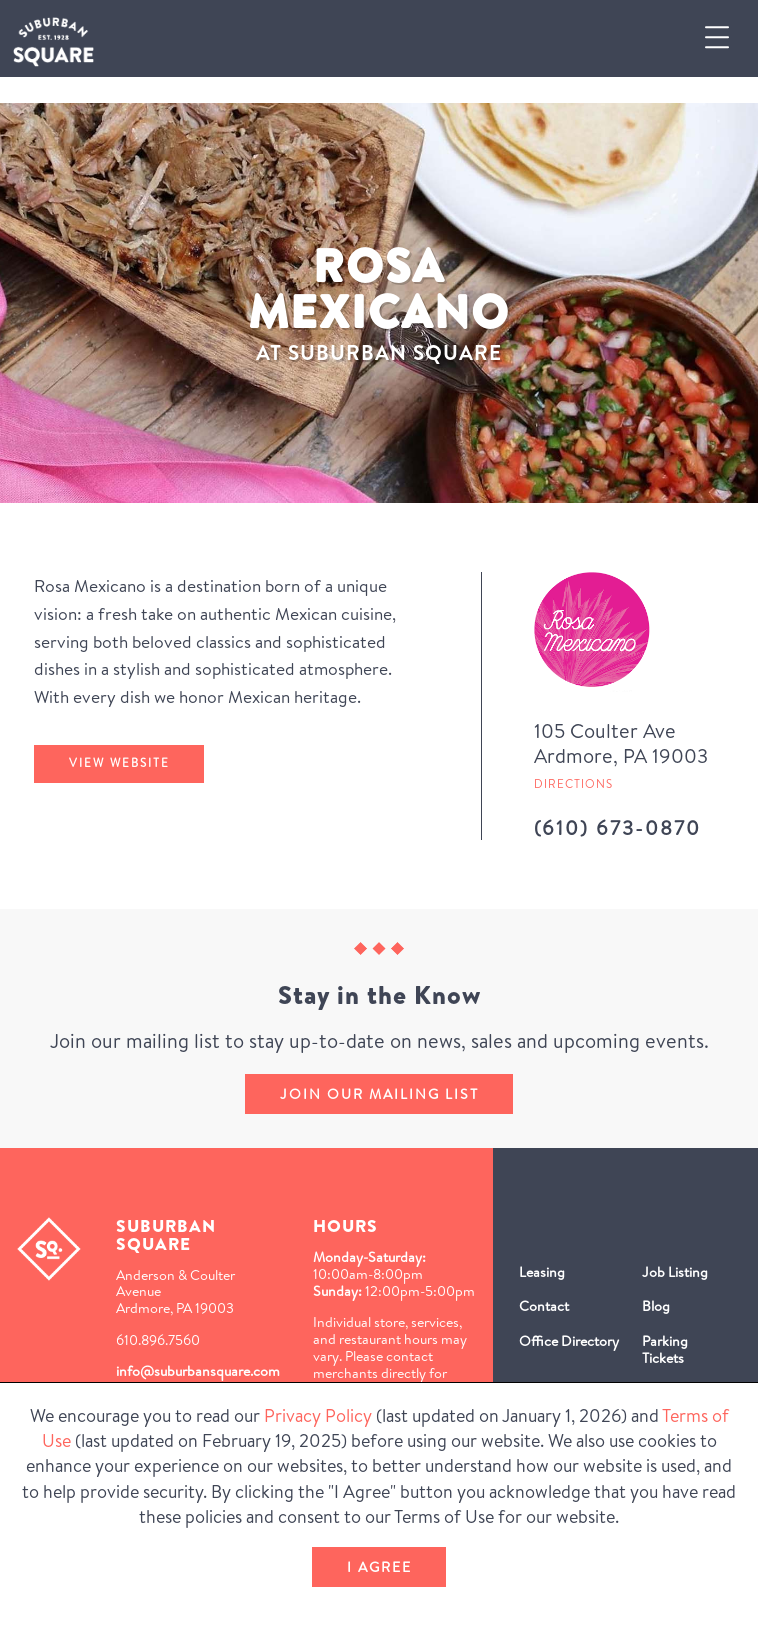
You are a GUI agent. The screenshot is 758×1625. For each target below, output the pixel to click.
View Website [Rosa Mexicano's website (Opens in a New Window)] (119, 763)
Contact (544, 1306)
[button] (725, 38)
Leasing (542, 1272)
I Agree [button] (379, 1567)
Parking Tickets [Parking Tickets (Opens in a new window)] (665, 1349)
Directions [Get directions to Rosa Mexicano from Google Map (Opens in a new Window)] (573, 784)
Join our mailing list (379, 1094)
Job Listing (675, 1272)
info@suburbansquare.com (198, 1371)
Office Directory (569, 1341)
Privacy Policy (318, 1415)
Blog (656, 1306)
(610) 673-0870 (617, 827)
